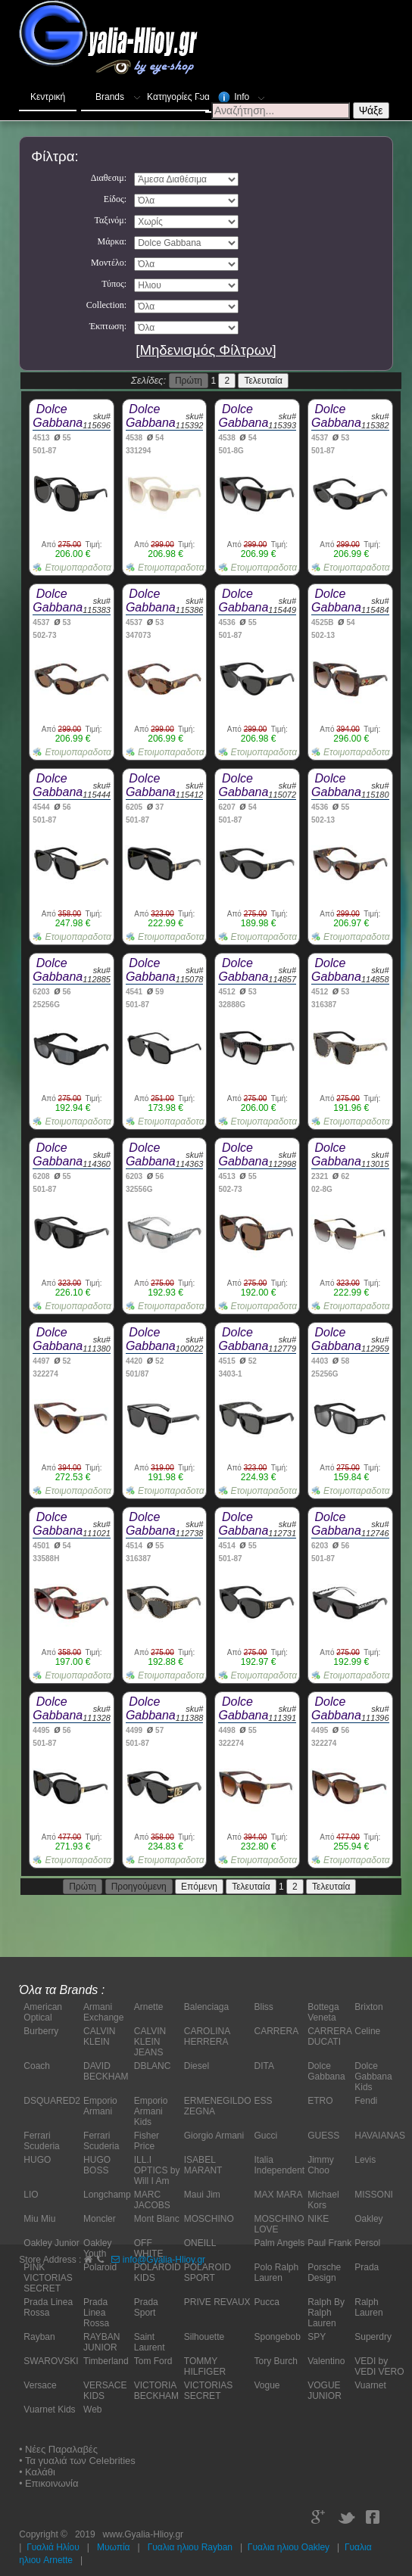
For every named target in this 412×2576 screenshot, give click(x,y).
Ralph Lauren (368, 2307)
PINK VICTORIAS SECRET (47, 2278)
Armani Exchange (103, 2012)
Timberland (106, 2361)
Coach (36, 2066)
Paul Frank (329, 2243)
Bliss (263, 2007)
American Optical (42, 2012)
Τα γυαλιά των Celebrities (80, 2460)
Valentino (326, 2361)
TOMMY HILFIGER (205, 2366)
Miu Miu (39, 2219)
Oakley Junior (51, 2243)
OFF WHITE (149, 2248)
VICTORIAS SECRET (208, 2390)
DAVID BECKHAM (105, 2071)
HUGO (37, 2159)
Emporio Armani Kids (151, 2111)
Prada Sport (146, 2307)
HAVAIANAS (379, 2135)
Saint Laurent (149, 2342)
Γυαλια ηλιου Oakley (288, 2547)
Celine (367, 2031)
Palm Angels (279, 2243)
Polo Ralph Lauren (276, 2272)
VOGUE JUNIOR (324, 2390)
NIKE (318, 2219)
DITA (263, 2066)
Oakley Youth (97, 2248)
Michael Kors (323, 2199)
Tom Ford (153, 2361)
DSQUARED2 (51, 2100)
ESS (263, 2100)
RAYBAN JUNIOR (101, 2342)
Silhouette (204, 2337)
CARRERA (276, 2031)
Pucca (266, 2302)
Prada (366, 2267)
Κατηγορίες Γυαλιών (178, 93)
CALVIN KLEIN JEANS (150, 2042)
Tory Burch (275, 2361)
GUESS (323, 2135)
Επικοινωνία (52, 2483)
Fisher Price (146, 2140)
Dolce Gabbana (326, 2071)
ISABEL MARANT (203, 2165)
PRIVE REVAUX (217, 2302)
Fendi (365, 2100)
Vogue (266, 2385)
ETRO (319, 2100)
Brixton (368, 2007)
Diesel (196, 2066)
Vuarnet (370, 2385)
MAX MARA (278, 2194)
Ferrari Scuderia (41, 2140)
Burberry (40, 2031)
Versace (39, 2385)
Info (242, 94)
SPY (316, 2337)
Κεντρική (47, 97)
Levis (365, 2159)
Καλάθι (40, 2472)
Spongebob (277, 2337)
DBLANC (152, 2066)
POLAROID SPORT (207, 2272)
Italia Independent (279, 2165)
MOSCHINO (209, 2219)
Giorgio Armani (214, 2135)
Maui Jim (202, 2194)
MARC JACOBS (152, 2199)
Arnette (149, 2007)
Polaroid (100, 2267)
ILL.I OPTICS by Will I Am (157, 2170)
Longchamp (107, 2194)
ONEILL (200, 2243)
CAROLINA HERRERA (207, 2036)
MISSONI (373, 2194)
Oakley (368, 2219)
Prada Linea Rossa (48, 2307)
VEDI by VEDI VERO (379, 2366)
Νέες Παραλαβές (61, 2449)
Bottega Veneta (323, 2012)
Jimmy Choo (320, 2165)
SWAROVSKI (50, 2361)
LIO (30, 2194)
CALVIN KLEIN (99, 2036)
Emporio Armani (100, 2106)
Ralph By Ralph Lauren (326, 2313)
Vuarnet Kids (49, 2409)
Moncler (99, 2219)
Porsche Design (324, 2272)
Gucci (265, 2135)
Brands (119, 93)
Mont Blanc (156, 2219)
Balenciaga (206, 2007)
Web (92, 2409)
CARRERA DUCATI (329, 2036)
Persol (367, 2243)
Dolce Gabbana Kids (373, 2076)
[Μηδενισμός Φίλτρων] (206, 350)
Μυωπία (113, 2547)
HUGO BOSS (97, 2165)
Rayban (39, 2337)
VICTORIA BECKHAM (156, 2390)
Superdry (373, 2337)
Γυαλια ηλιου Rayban (190, 2547)
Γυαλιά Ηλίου (53, 2547)
